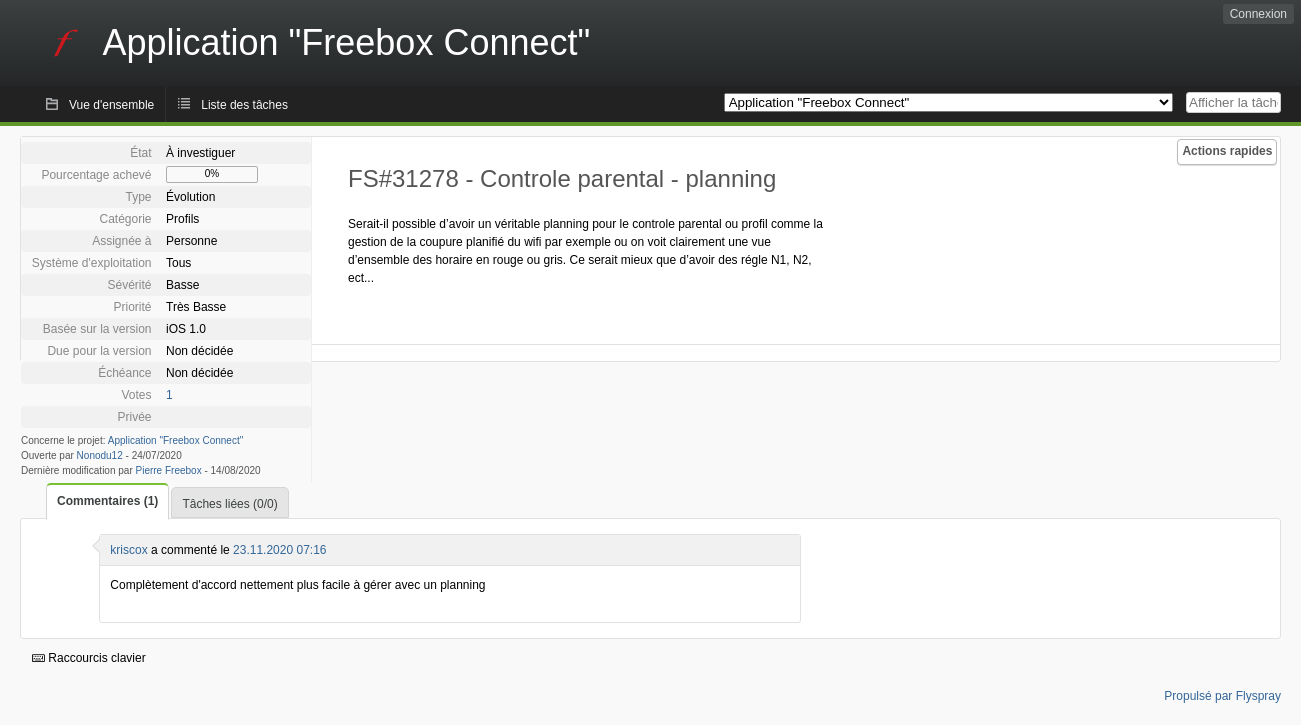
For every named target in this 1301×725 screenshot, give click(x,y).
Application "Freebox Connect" (176, 440)
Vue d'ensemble (111, 105)
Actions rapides (1227, 151)
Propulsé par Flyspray (1222, 696)
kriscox (128, 550)
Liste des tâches (244, 105)
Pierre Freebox (169, 470)
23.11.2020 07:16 (279, 550)
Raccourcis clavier (89, 658)
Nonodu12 (100, 455)
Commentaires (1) (107, 501)
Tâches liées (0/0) (229, 504)
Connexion (1258, 14)
